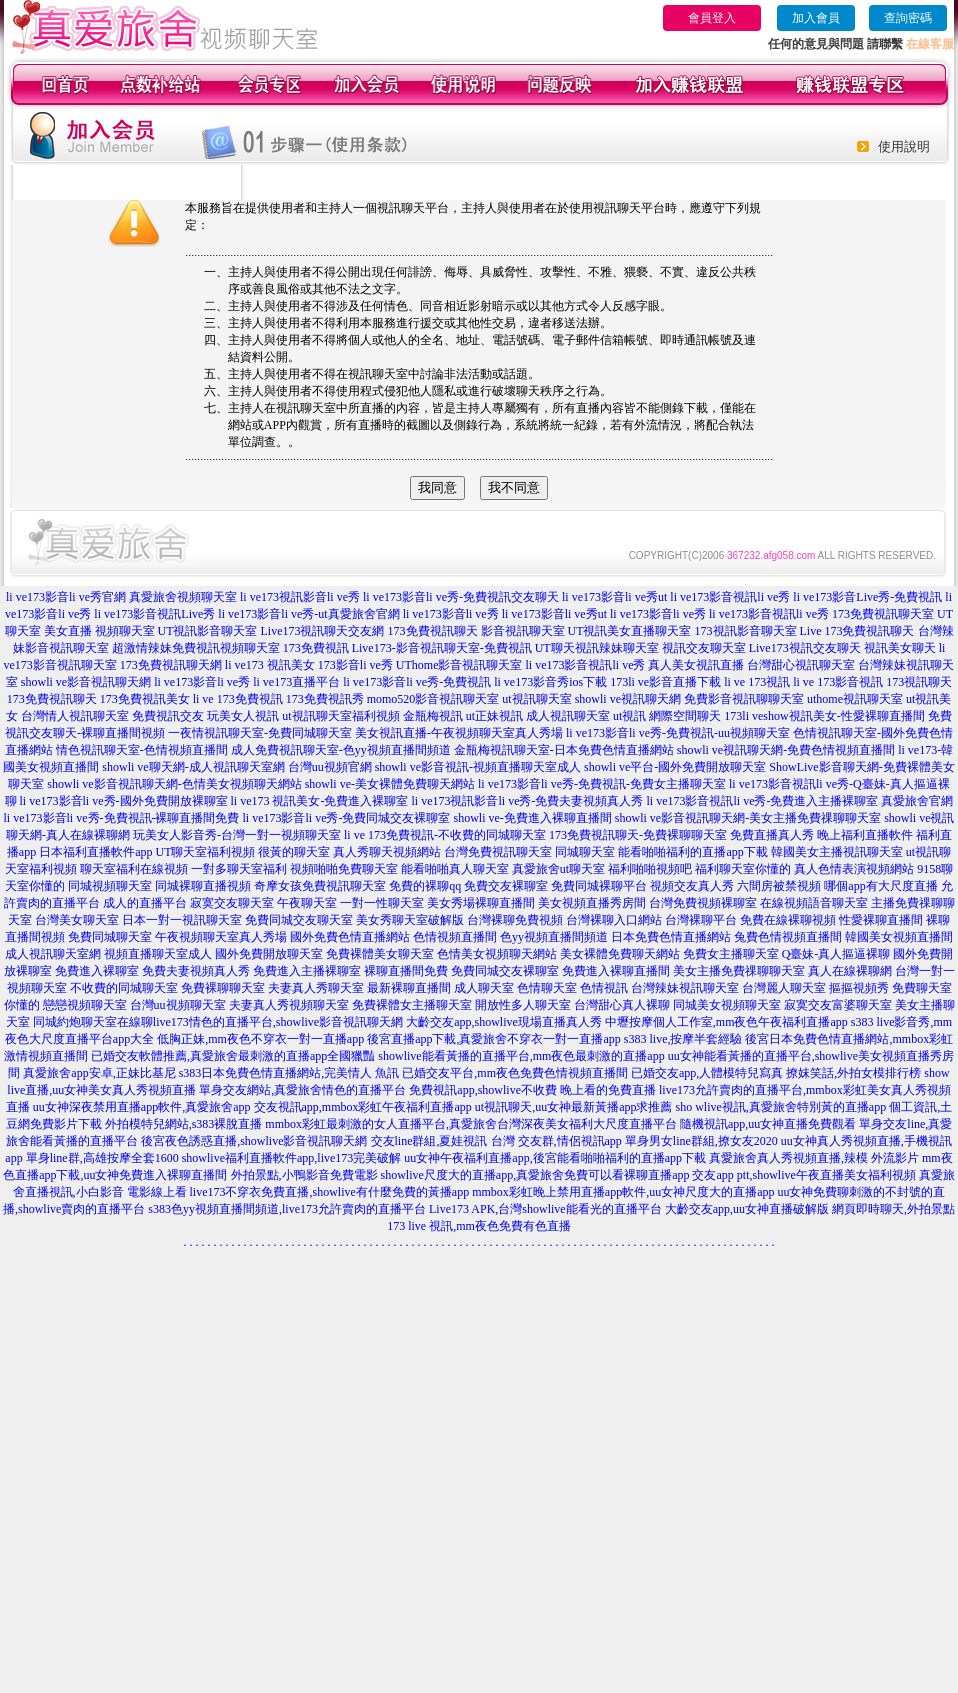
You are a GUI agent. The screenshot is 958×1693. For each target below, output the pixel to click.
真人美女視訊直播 (696, 665)
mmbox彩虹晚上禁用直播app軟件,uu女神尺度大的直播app (623, 1192)
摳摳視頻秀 (859, 988)
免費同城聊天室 (110, 937)
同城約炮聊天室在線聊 (93, 1022)
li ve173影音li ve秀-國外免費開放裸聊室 (124, 801)
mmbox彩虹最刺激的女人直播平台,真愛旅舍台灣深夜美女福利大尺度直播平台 (471, 1124)
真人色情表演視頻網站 (854, 869)
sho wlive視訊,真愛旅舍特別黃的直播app (781, 1107)
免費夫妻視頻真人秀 (196, 971)
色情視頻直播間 (455, 937)
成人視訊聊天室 (568, 716)
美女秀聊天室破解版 (410, 920)
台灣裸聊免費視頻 (515, 920)
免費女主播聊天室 (731, 954)
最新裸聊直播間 (409, 988)
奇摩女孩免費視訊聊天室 (320, 886)
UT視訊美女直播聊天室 (630, 631)
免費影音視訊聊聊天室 (744, 699)
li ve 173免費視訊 (238, 699)
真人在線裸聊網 (850, 971)
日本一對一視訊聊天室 (182, 920)
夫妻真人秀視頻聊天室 (289, 1005)
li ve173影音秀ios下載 (550, 682)
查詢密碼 (908, 18)
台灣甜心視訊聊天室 (801, 665)
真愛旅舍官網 (917, 801)
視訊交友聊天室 (704, 648)
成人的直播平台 (145, 903)
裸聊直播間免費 (406, 971)
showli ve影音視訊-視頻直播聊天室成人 (478, 767)
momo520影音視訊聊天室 (433, 699)
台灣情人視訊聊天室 (75, 716)
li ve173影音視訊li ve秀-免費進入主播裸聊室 (762, 801)
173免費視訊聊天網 (171, 665)
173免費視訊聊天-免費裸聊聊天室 (638, 835)
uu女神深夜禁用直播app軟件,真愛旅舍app (142, 1107)
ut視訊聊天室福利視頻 (340, 716)
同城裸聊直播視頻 (203, 886)
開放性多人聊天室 (523, 1005)
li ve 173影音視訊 (838, 682)
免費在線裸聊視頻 (788, 920)
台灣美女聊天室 (77, 920)
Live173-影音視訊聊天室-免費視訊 (442, 648)
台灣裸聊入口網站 (614, 920)
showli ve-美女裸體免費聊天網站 (390, 784)
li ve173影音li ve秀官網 (66, 597)
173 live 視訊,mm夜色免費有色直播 (479, 1226)
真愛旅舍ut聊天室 (558, 869)
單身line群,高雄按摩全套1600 (102, 1158)
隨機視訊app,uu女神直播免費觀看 (768, 1124)
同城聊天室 (585, 852)
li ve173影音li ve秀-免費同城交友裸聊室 (347, 818)
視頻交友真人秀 (692, 886)
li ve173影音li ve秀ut (614, 597)
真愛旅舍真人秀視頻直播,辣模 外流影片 (814, 1158)
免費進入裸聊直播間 (616, 971)
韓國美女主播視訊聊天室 (837, 852)
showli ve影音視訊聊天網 (86, 682)
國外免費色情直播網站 (350, 937)
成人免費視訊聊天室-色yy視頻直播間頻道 (341, 750)
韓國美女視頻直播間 (899, 937)
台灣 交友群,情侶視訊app (556, 1141)
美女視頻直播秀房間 (592, 903)
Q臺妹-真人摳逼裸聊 (836, 954)
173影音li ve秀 (355, 665)
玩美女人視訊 (243, 716)
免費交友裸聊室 (506, 886)
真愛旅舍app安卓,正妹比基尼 (99, 1073)
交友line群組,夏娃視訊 (429, 1141)
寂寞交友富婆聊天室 (838, 1005)
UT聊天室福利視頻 (205, 852)
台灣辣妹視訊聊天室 (685, 988)
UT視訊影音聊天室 (208, 631)
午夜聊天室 (307, 903)
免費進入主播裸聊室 (307, 971)
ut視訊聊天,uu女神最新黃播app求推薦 (574, 1107)
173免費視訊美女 (145, 699)
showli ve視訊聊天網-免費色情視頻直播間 (786, 750)
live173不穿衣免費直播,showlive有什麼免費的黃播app (330, 1192)
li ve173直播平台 (296, 682)
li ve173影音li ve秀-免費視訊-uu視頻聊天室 (678, 733)
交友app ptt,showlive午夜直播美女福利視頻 (803, 1175)
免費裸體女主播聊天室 (412, 1005)
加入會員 (816, 18)
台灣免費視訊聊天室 (498, 852)
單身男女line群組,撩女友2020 (701, 1141)
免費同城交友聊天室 (299, 920)
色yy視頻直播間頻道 (554, 937)
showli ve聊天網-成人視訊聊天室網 (193, 767)
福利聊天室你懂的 (743, 869)
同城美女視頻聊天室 (727, 1005)
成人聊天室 (484, 988)
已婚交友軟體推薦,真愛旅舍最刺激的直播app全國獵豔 (233, 1056)
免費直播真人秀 (772, 835)
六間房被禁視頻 (779, 886)
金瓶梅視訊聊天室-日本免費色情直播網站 (564, 750)
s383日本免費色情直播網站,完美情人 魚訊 (289, 1073)
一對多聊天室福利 (239, 869)
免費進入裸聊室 (97, 971)
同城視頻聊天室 (110, 886)
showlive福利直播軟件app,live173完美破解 (292, 1158)
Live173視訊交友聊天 (805, 648)
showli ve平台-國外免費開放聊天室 (675, 767)
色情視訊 (604, 988)
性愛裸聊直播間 (881, 920)
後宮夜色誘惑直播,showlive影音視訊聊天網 (254, 1141)
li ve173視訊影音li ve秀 (300, 597)
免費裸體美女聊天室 (380, 954)
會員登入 (712, 18)
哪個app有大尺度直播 (880, 886)
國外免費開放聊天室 (269, 954)
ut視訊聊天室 (536, 699)
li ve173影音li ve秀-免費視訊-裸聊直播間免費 (122, 818)
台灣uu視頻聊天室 (178, 1005)
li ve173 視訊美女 (270, 665)
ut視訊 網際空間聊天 (667, 716)
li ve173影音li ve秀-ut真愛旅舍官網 (308, 614)
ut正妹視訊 (494, 716)
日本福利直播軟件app (95, 852)
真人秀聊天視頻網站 (387, 852)
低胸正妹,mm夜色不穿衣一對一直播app (260, 1039)
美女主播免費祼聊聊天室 (739, 971)
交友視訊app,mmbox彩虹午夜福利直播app (363, 1107)
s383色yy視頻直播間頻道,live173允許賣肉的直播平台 (287, 1209)
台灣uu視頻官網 (330, 767)
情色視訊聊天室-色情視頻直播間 (142, 750)
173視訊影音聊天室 (746, 631)
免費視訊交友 (168, 716)
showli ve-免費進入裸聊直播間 (532, 818)
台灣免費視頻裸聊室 (703, 903)
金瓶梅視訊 (433, 716)
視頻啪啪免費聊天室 (344, 869)
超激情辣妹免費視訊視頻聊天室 (196, 648)
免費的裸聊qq (425, 886)
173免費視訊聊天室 (883, 614)
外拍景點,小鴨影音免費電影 (304, 1175)
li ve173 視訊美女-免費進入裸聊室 (320, 801)
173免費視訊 (316, 648)
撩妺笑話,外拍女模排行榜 (853, 1073)
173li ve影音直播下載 (665, 682)
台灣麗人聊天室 (784, 988)
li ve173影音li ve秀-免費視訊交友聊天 (461, 597)
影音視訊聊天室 (523, 631)
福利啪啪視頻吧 (650, 869)
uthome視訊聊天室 (855, 699)
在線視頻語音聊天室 (814, 903)
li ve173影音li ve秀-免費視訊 (417, 682)
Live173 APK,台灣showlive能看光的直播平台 (545, 1209)
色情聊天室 (547, 988)
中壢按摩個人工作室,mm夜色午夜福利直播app (726, 1022)
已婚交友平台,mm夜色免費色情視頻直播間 (515, 1073)
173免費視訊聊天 (433, 631)
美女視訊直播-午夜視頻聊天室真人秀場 (459, 733)
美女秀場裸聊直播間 (481, 903)
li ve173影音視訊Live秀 (154, 614)
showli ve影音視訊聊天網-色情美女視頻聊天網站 (174, 784)
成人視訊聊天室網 (53, 954)
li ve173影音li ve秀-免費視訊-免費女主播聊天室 (602, 784)
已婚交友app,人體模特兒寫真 (707, 1073)
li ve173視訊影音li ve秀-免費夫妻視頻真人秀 (528, 801)
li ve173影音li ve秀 (451, 614)
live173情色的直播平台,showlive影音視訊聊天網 (278, 1022)
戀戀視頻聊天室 (85, 1005)
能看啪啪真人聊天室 (455, 869)
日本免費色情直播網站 (671, 937)
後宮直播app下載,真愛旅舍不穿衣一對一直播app (494, 1039)
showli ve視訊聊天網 (628, 699)
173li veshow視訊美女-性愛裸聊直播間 (824, 716)
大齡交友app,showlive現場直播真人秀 (504, 1022)
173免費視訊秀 (325, 699)
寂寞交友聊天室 (232, 903)
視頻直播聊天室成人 (158, 954)
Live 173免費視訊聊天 (857, 631)
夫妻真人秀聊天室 (316, 988)
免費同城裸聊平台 (599, 886)
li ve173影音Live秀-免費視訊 (867, 597)
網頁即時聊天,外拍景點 (893, 1209)
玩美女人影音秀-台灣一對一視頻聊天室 (237, 835)
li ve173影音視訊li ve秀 (730, 597)
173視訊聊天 (919, 682)
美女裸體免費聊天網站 (620, 954)
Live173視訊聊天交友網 (323, 631)
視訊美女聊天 (900, 648)
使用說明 (904, 146)
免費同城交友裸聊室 (505, 971)
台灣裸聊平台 (701, 920)
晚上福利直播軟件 (865, 835)
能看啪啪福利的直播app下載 (692, 852)
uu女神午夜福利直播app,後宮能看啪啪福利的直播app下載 (555, 1158)
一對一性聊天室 (382, 903)
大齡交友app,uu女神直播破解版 (747, 1209)
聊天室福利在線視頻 (134, 869)
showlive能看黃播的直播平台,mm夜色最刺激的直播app (521, 1056)
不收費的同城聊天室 (124, 988)
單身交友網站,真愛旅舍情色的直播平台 (302, 1090)
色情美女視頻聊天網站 (497, 954)
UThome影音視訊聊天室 (459, 665)
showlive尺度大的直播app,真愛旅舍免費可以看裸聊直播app (535, 1175)
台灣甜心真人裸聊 (622, 1005)
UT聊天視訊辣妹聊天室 (597, 648)
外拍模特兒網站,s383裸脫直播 (184, 1124)
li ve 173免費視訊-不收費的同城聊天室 (445, 835)
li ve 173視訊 (757, 682)
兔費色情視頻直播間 (788, 937)
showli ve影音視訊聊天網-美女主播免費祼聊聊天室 (748, 818)
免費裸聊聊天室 (223, 988)
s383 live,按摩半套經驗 (683, 1039)
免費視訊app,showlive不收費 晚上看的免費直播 (532, 1090)
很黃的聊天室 (294, 852)
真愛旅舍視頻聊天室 (183, 597)
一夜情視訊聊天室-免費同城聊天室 (260, 733)
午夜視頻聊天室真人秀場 (221, 937)
